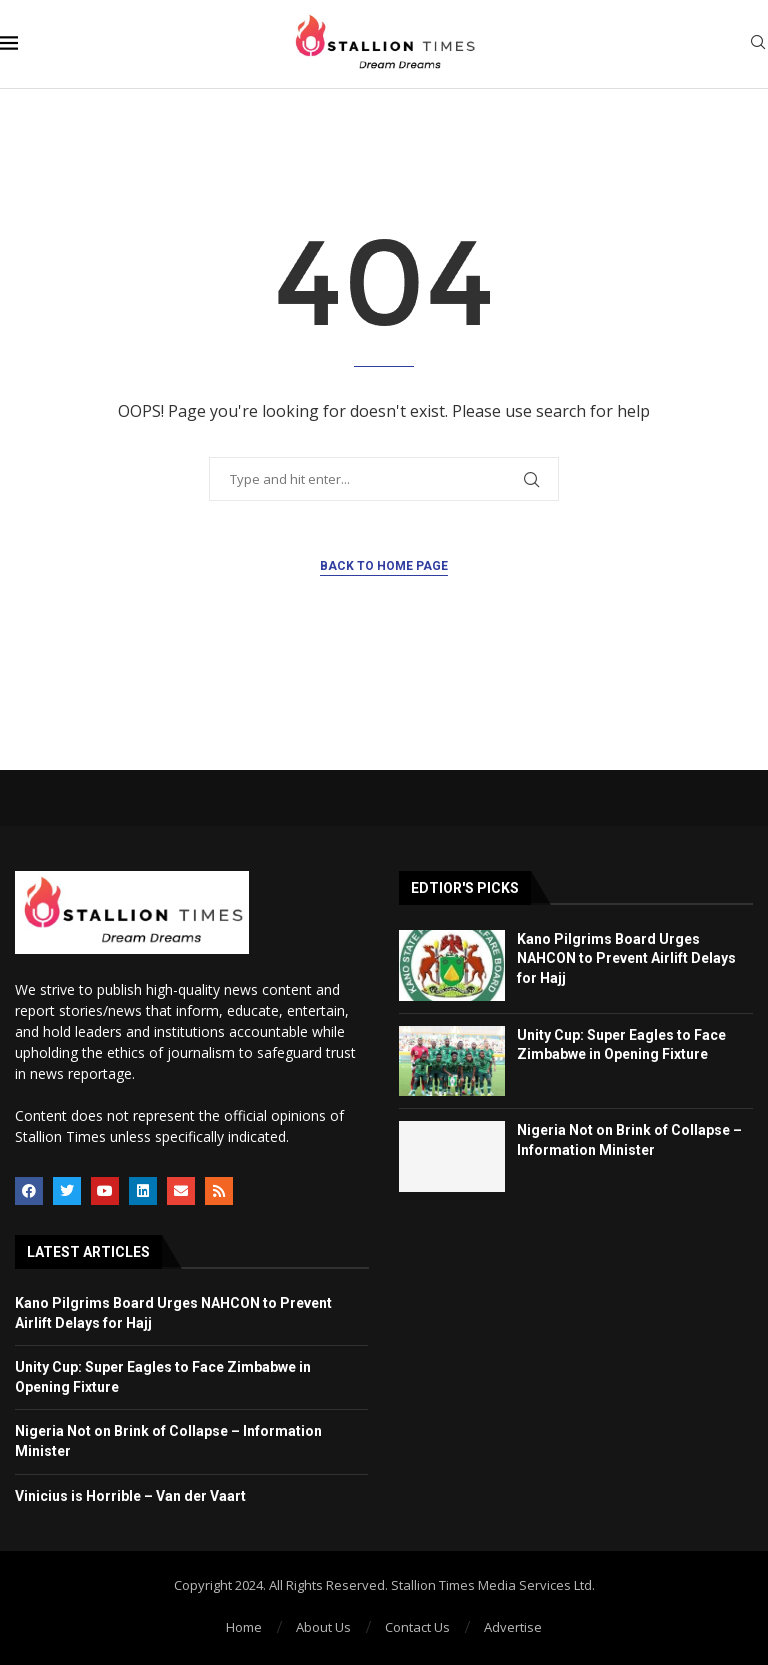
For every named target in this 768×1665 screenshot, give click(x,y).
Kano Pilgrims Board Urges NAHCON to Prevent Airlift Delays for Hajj (626, 958)
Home (244, 1627)
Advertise (513, 1627)
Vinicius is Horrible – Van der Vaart (130, 1496)
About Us (323, 1627)
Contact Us (417, 1627)
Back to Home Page (384, 566)
